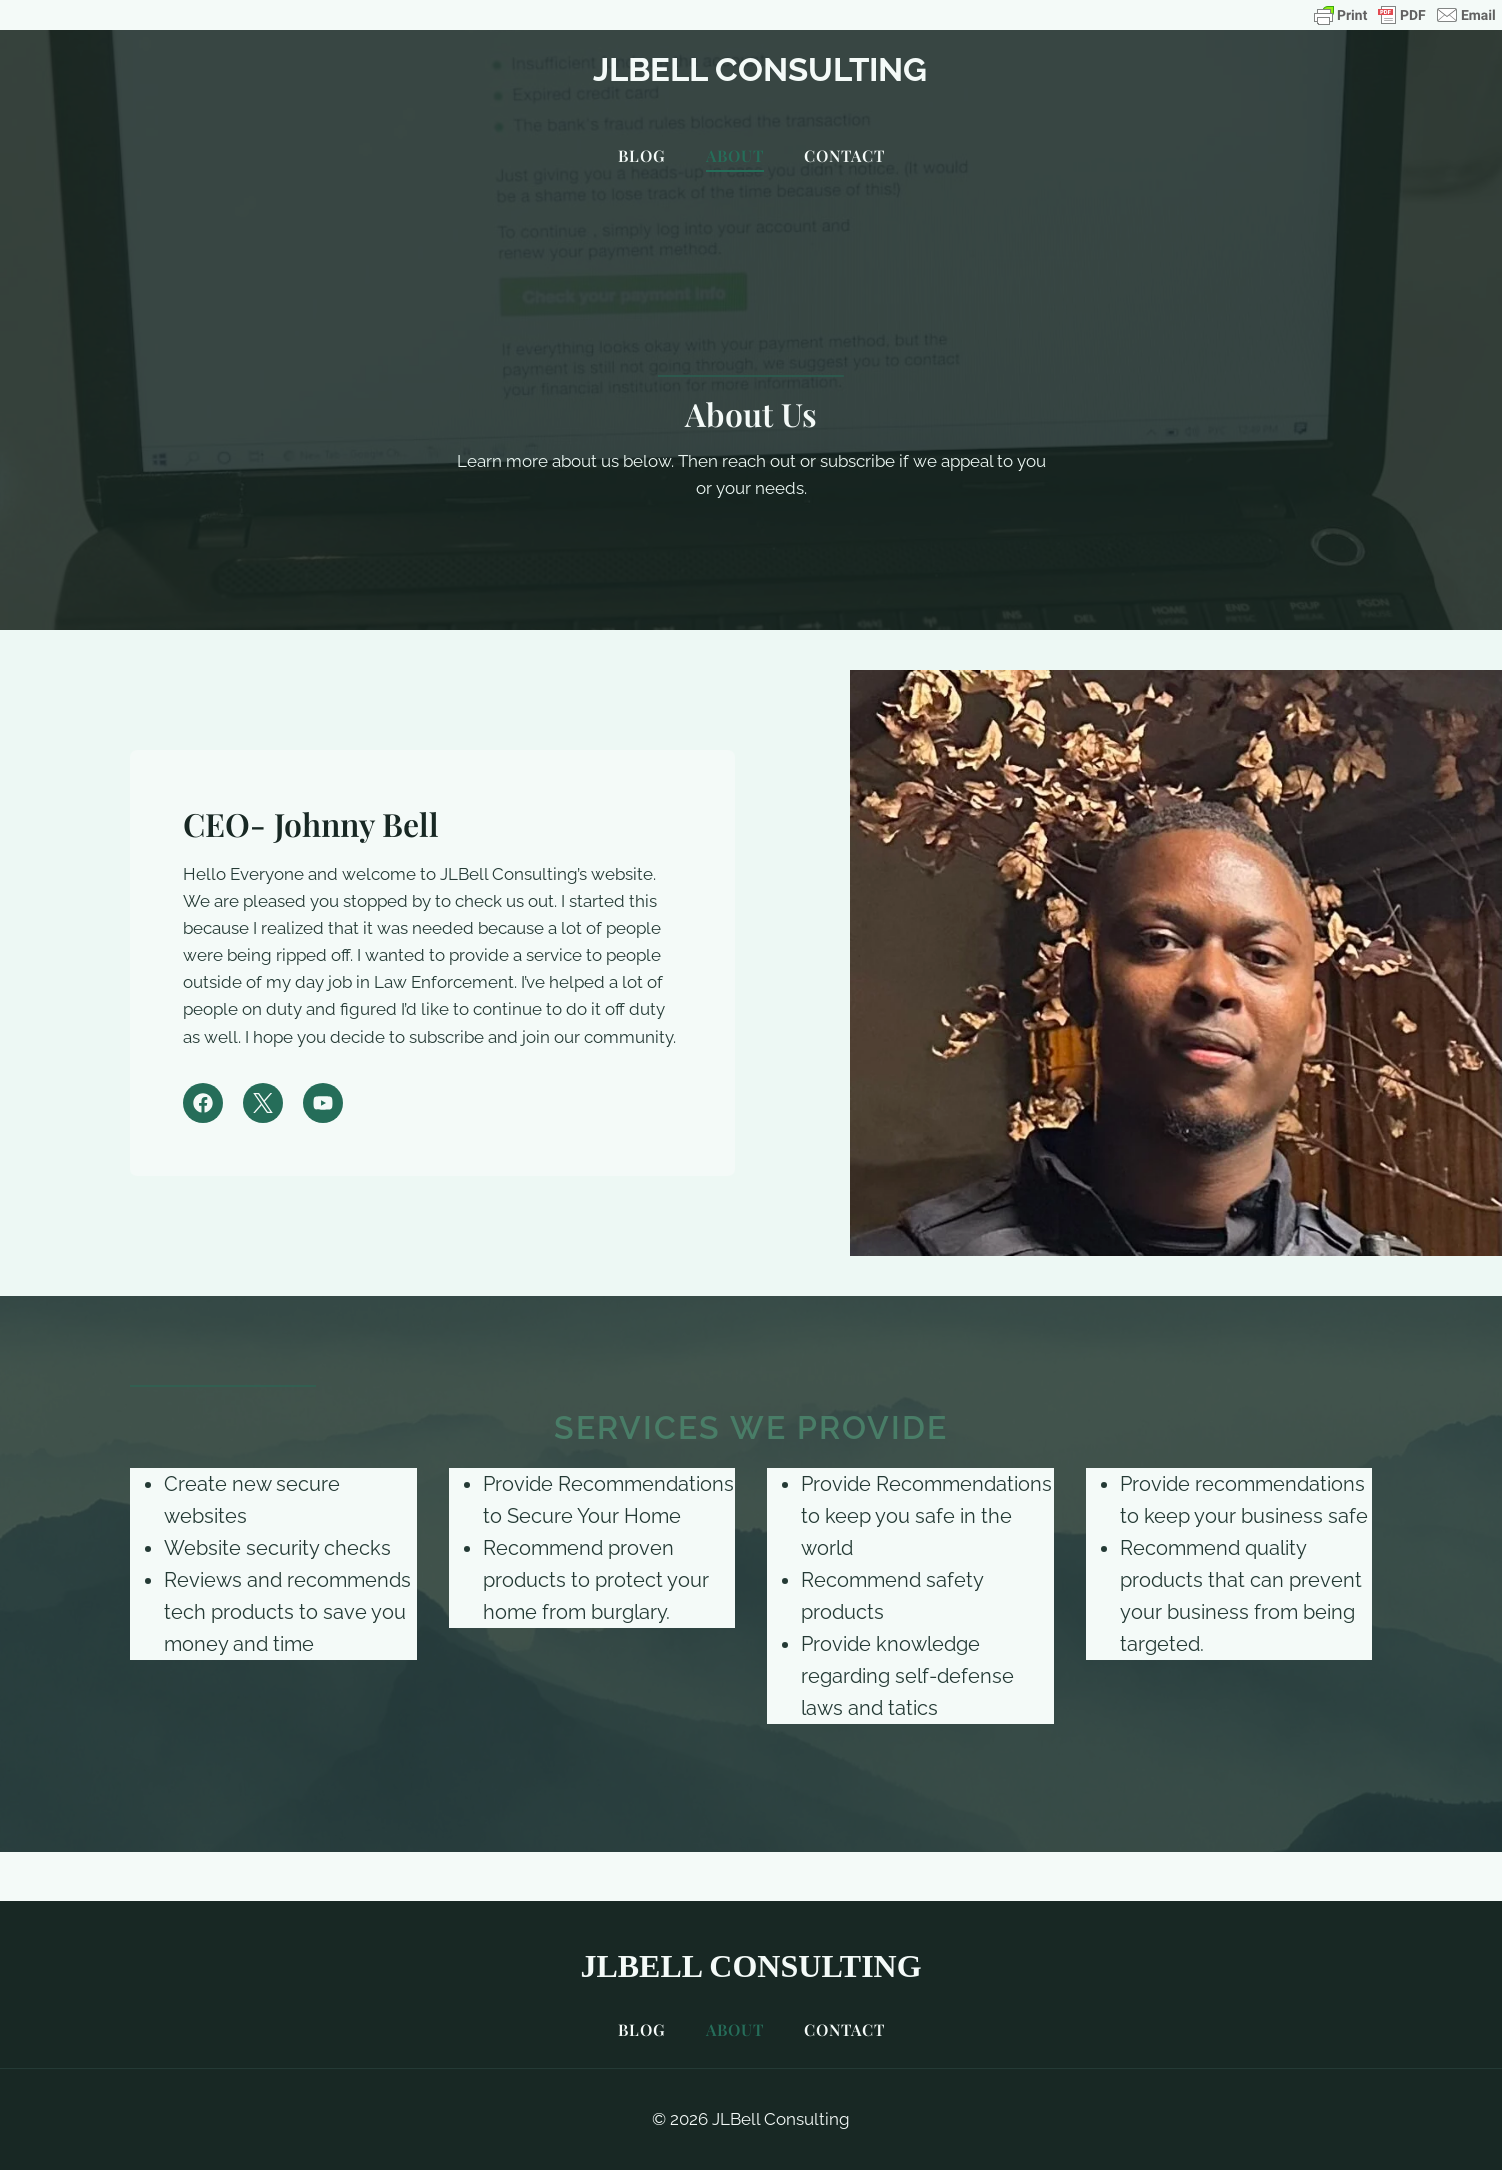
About (735, 155)
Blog (642, 155)
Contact (844, 155)
